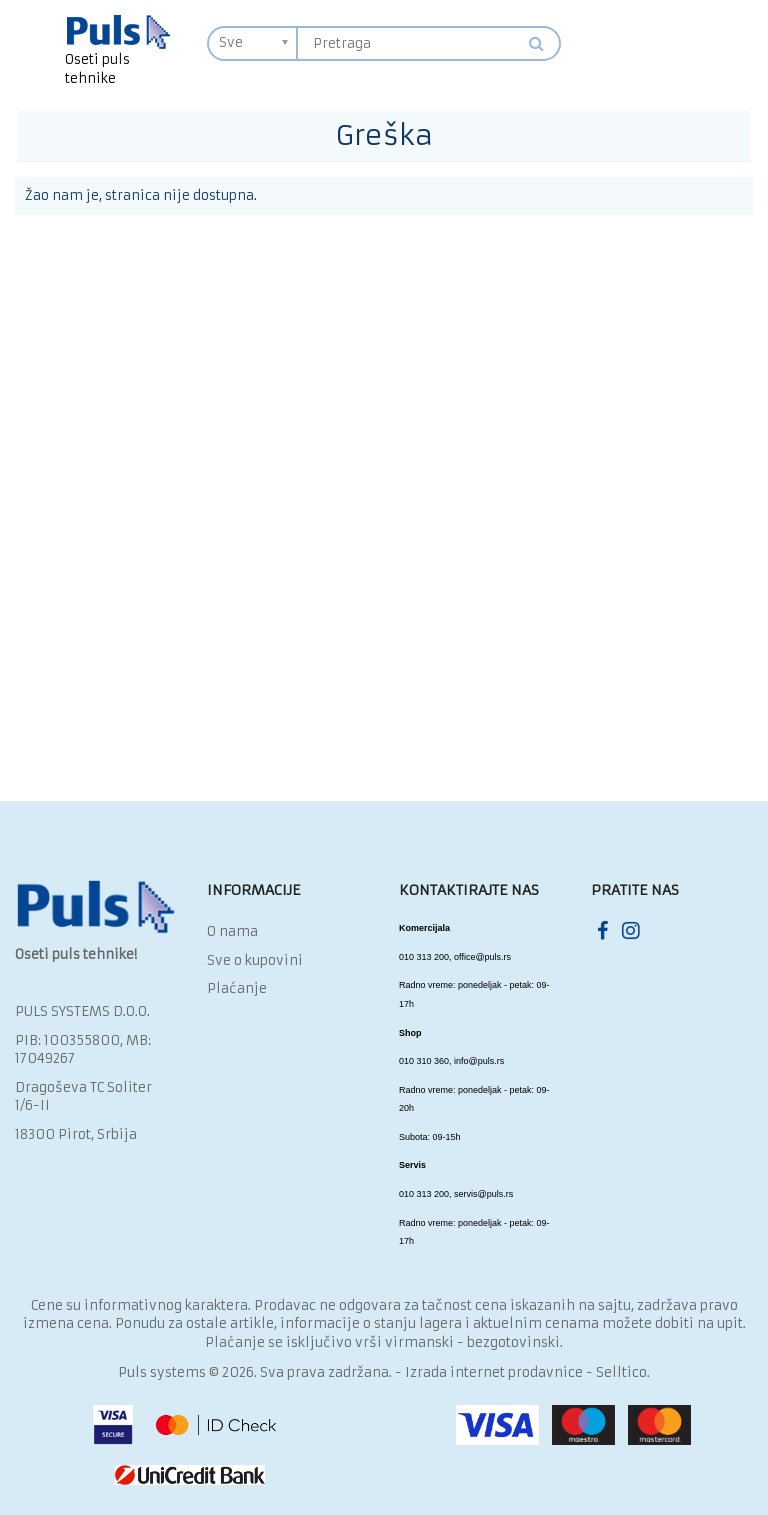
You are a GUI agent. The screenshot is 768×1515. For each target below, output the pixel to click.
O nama (232, 931)
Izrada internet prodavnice (494, 1372)
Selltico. (623, 1372)
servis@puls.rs (483, 1194)
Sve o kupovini (255, 960)
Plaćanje (237, 988)
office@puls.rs (482, 957)
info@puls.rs (479, 1061)
